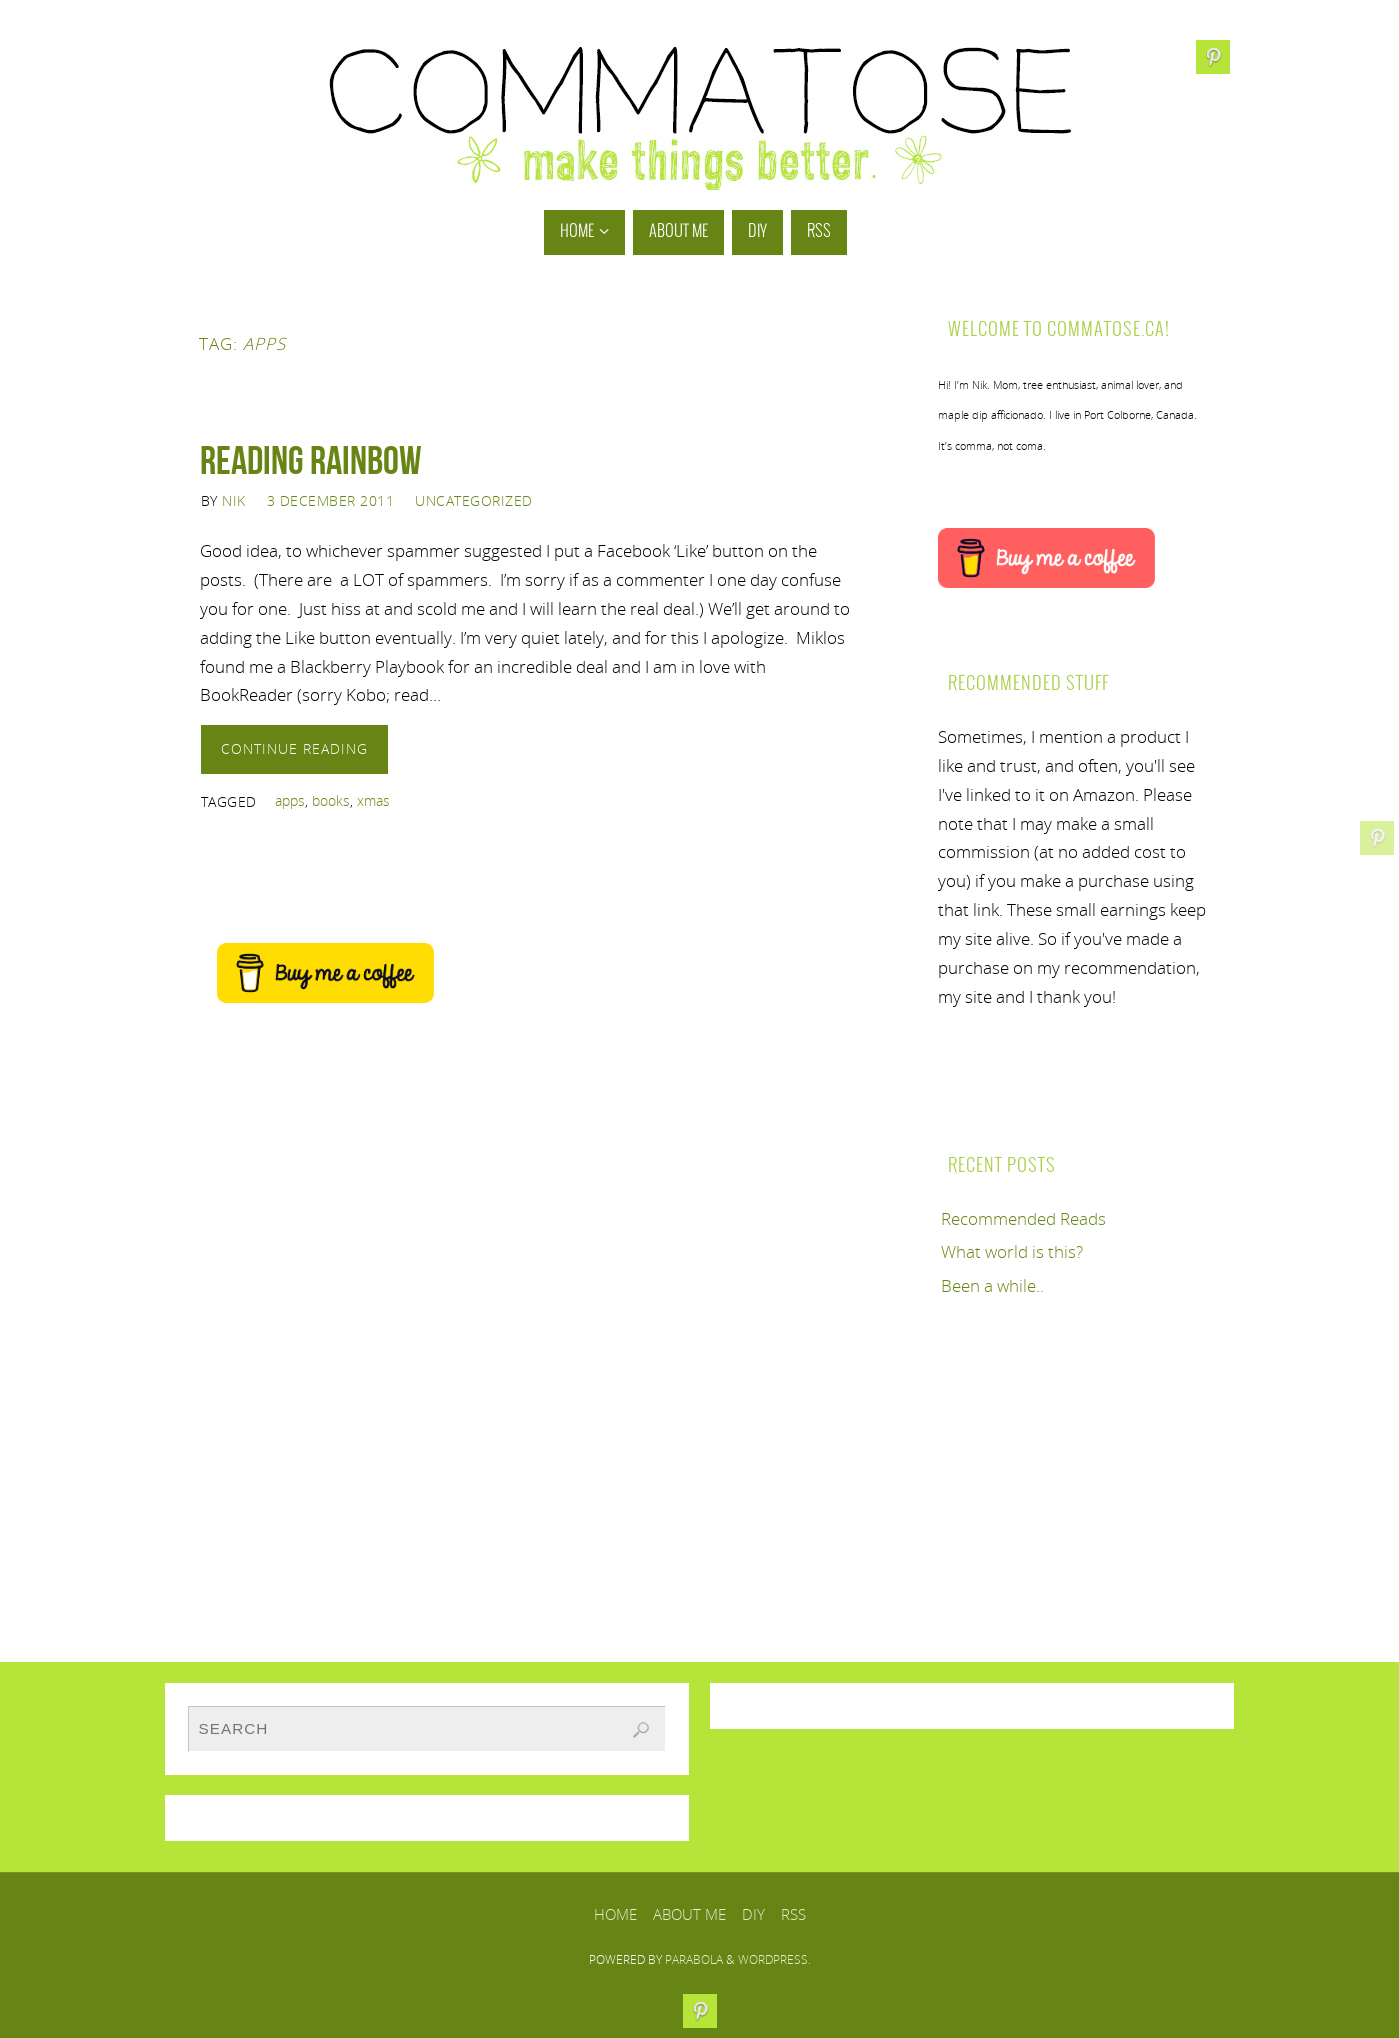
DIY (753, 1914)
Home (615, 1914)
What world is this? (1012, 1251)
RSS (793, 1914)
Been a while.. (992, 1285)
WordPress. (774, 1959)
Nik (234, 500)
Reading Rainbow (311, 460)
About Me (689, 1914)
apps (290, 800)
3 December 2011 (331, 500)
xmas (373, 800)
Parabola (694, 1959)
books (331, 800)
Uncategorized (474, 500)
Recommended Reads (1023, 1218)
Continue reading (294, 748)
